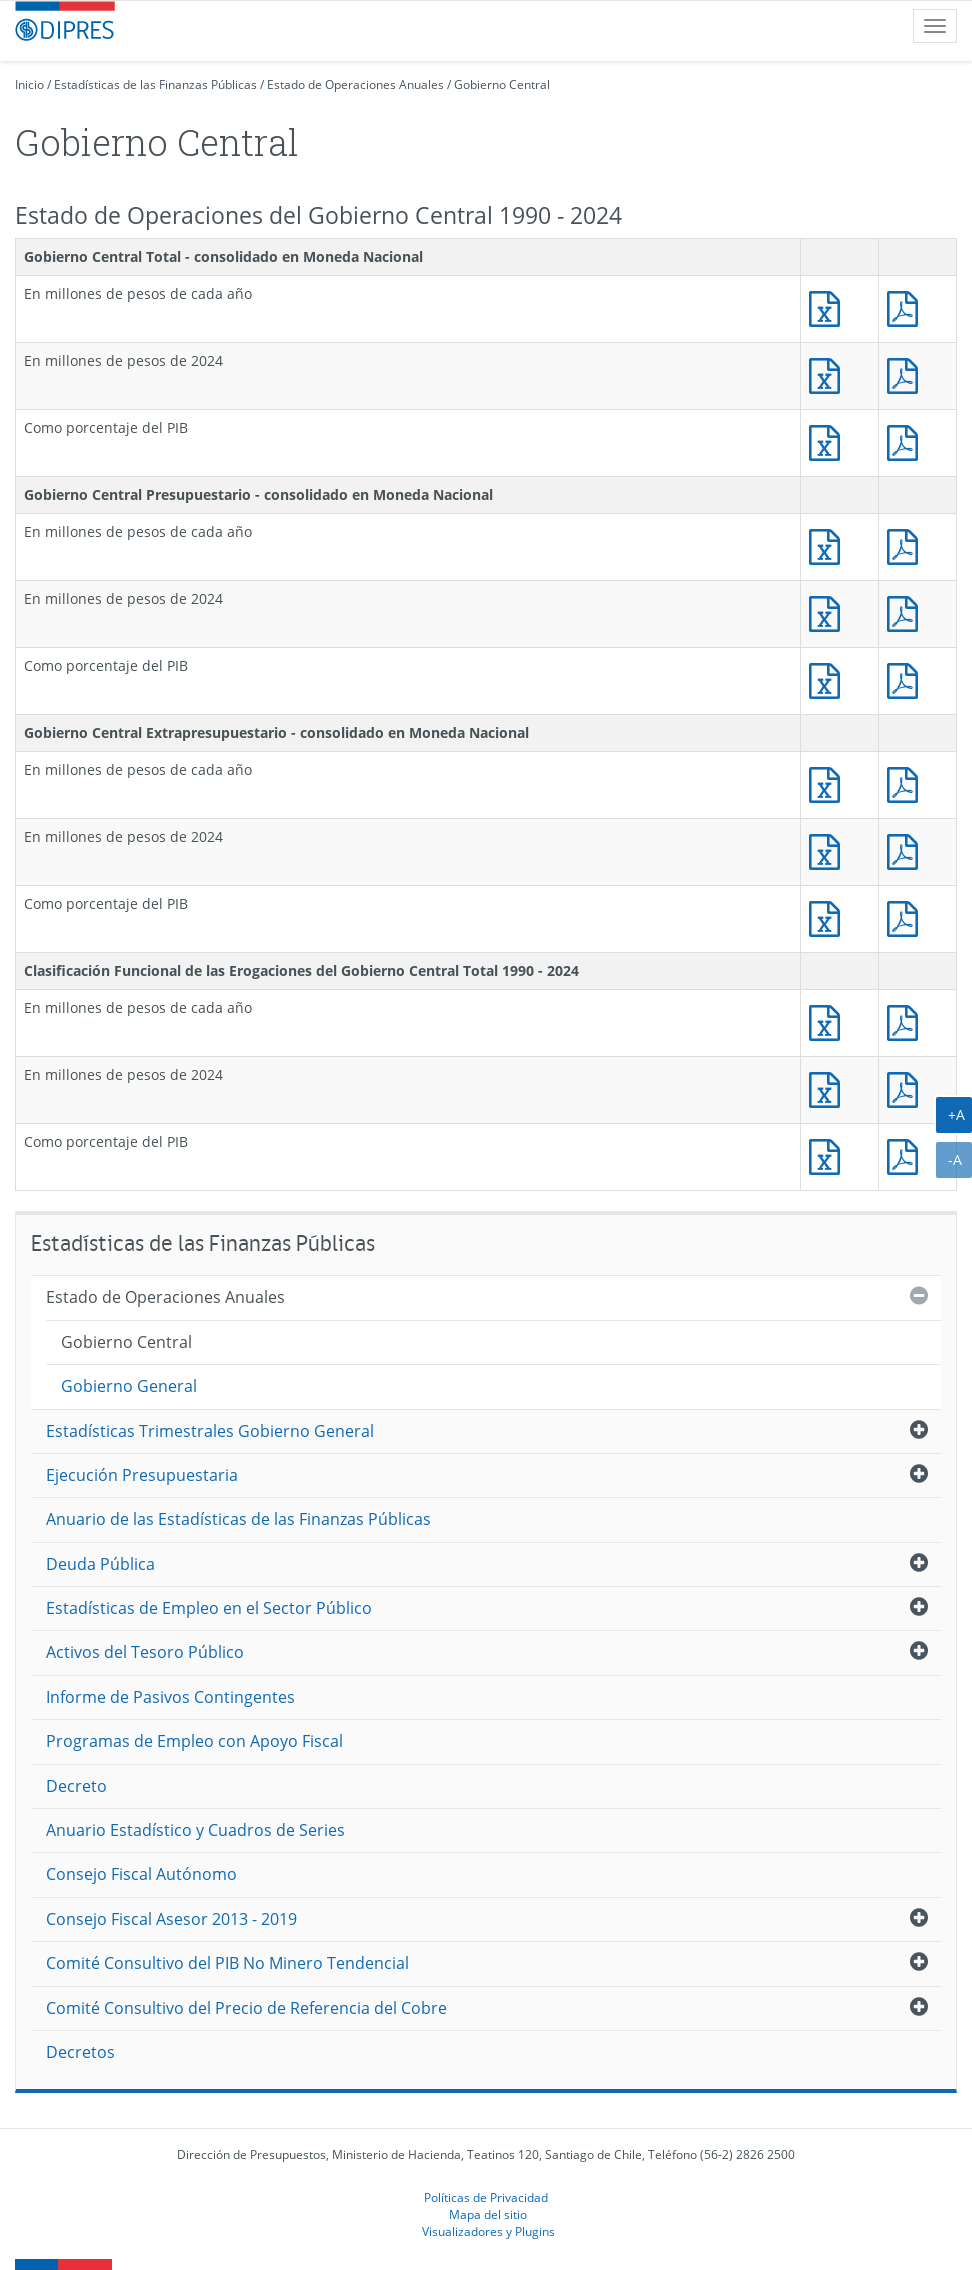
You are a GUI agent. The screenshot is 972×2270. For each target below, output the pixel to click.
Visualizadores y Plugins (488, 2231)
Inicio (29, 84)
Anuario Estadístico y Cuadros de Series (195, 1830)
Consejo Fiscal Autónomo (141, 1874)
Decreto (76, 1786)
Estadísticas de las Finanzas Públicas (155, 84)
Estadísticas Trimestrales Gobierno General (210, 1431)
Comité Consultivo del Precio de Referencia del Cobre (246, 2008)
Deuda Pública (100, 1564)
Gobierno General (129, 1386)
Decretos (80, 2052)
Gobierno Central (502, 84)
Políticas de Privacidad (486, 2197)
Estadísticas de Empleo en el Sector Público (209, 1608)
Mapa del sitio (488, 2214)
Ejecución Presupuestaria (142, 1475)
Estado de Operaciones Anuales (355, 84)
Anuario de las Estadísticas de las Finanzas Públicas (238, 1519)
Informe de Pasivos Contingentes (170, 1697)
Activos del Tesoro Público (145, 1652)
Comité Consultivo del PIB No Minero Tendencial (227, 1963)
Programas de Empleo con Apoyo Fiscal (194, 1741)
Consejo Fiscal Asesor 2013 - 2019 (171, 1919)
